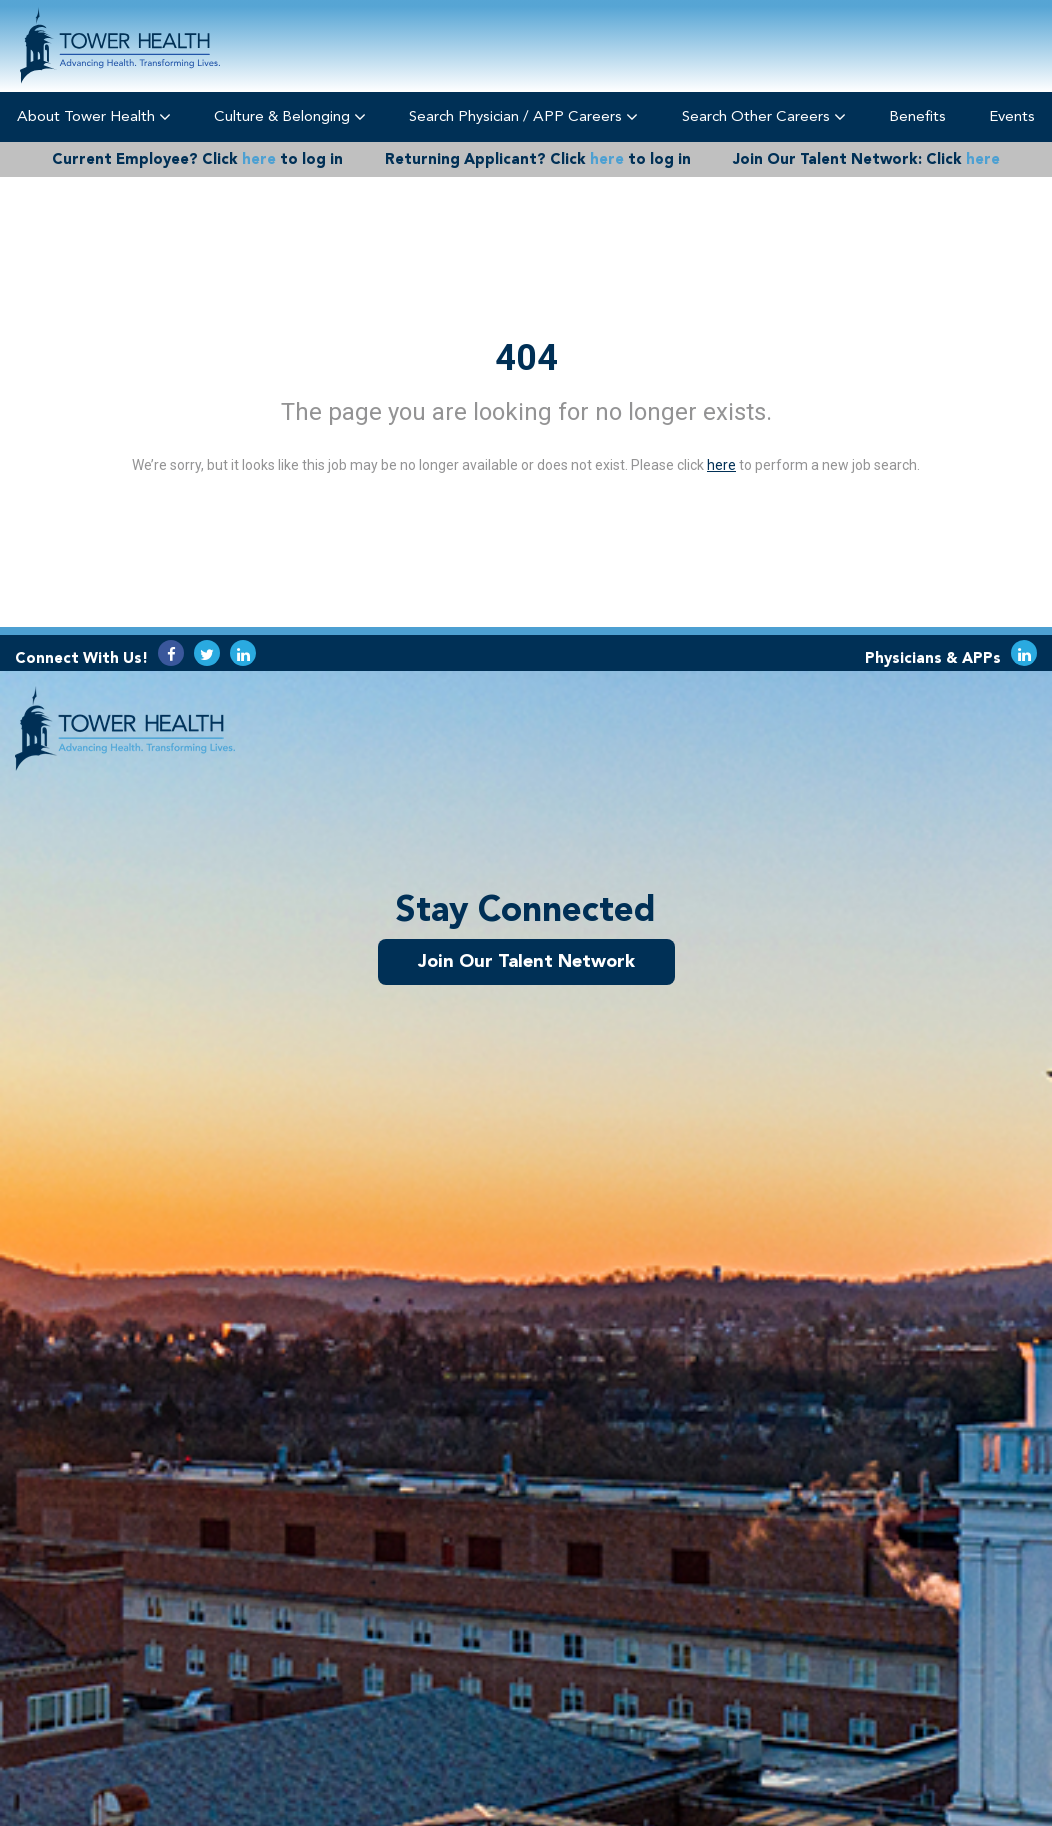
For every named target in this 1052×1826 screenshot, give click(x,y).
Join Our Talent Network (526, 961)
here (259, 159)
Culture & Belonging (290, 116)
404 (526, 358)
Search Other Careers (764, 116)
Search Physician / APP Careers (523, 116)
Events (1012, 116)
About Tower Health (94, 116)
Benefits (917, 116)
